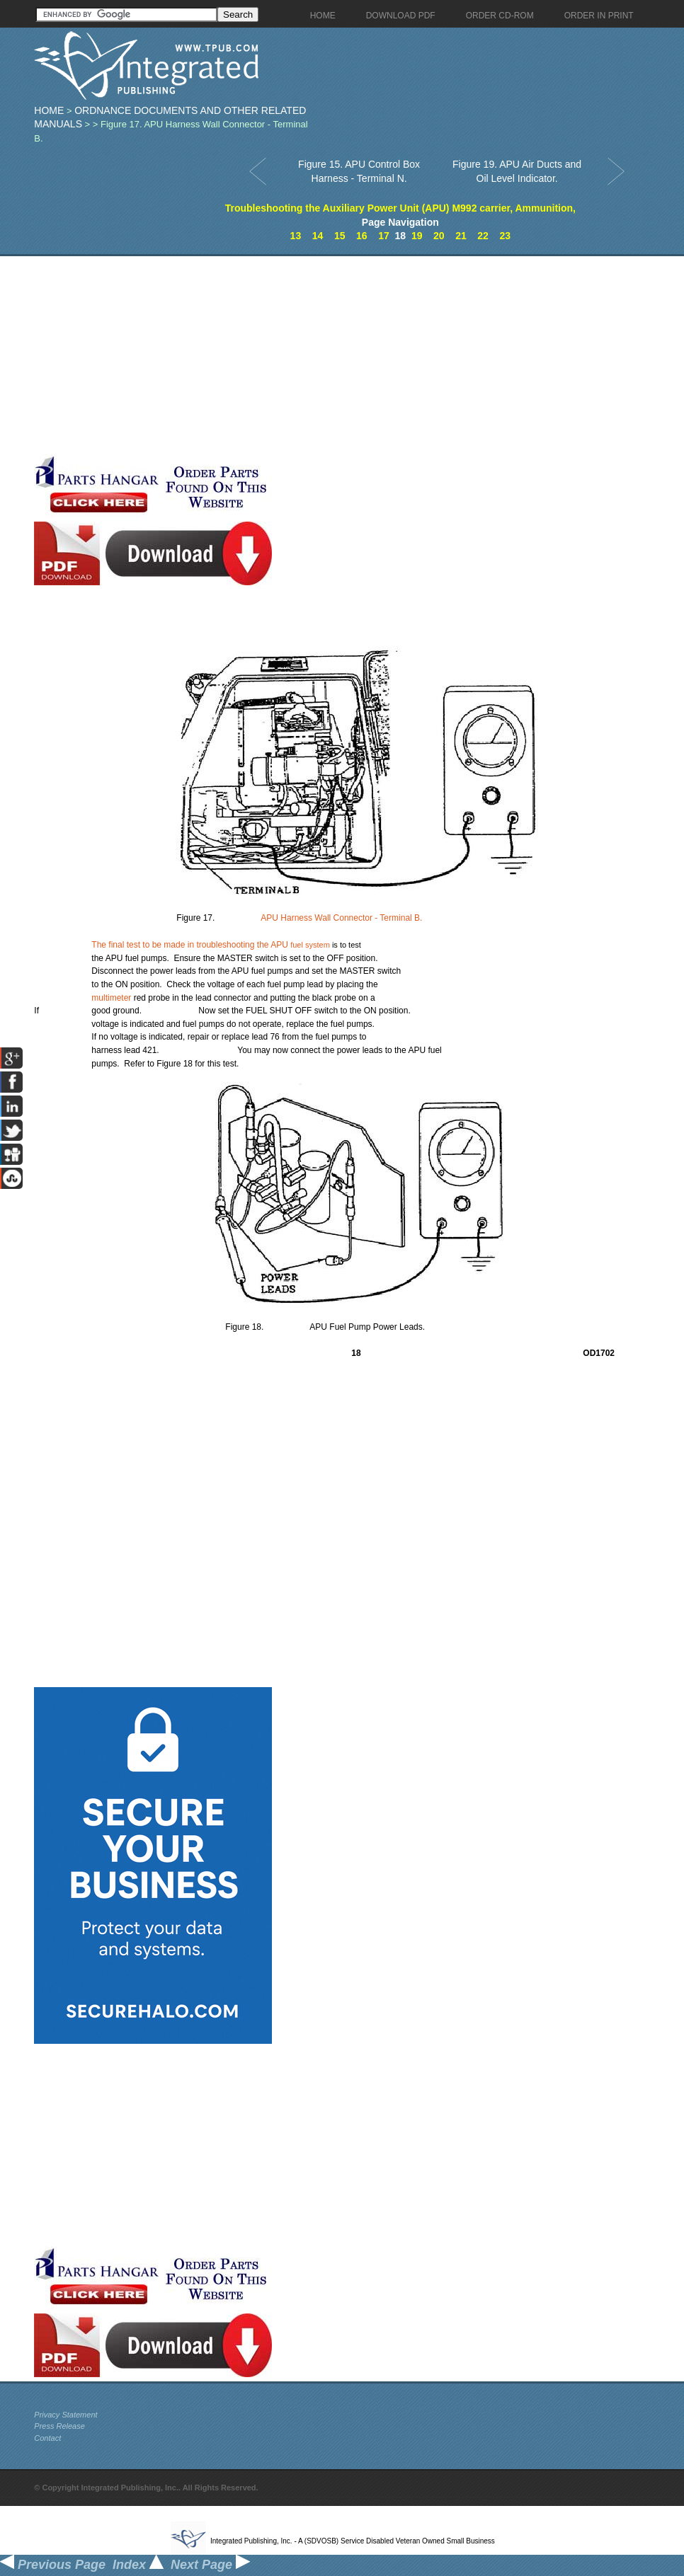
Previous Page (53, 2565)
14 (318, 235)
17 (383, 235)
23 (505, 235)
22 (483, 235)
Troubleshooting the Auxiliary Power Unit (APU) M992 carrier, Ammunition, (400, 208)
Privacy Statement (65, 2414)
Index (138, 2565)
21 (461, 235)
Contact (47, 2438)
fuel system (310, 945)
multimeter (111, 998)
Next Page (210, 2565)
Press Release (59, 2426)
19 (417, 235)
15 (340, 235)
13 (296, 235)
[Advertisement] (335, 355)
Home (49, 110)
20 (439, 235)
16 (361, 235)
